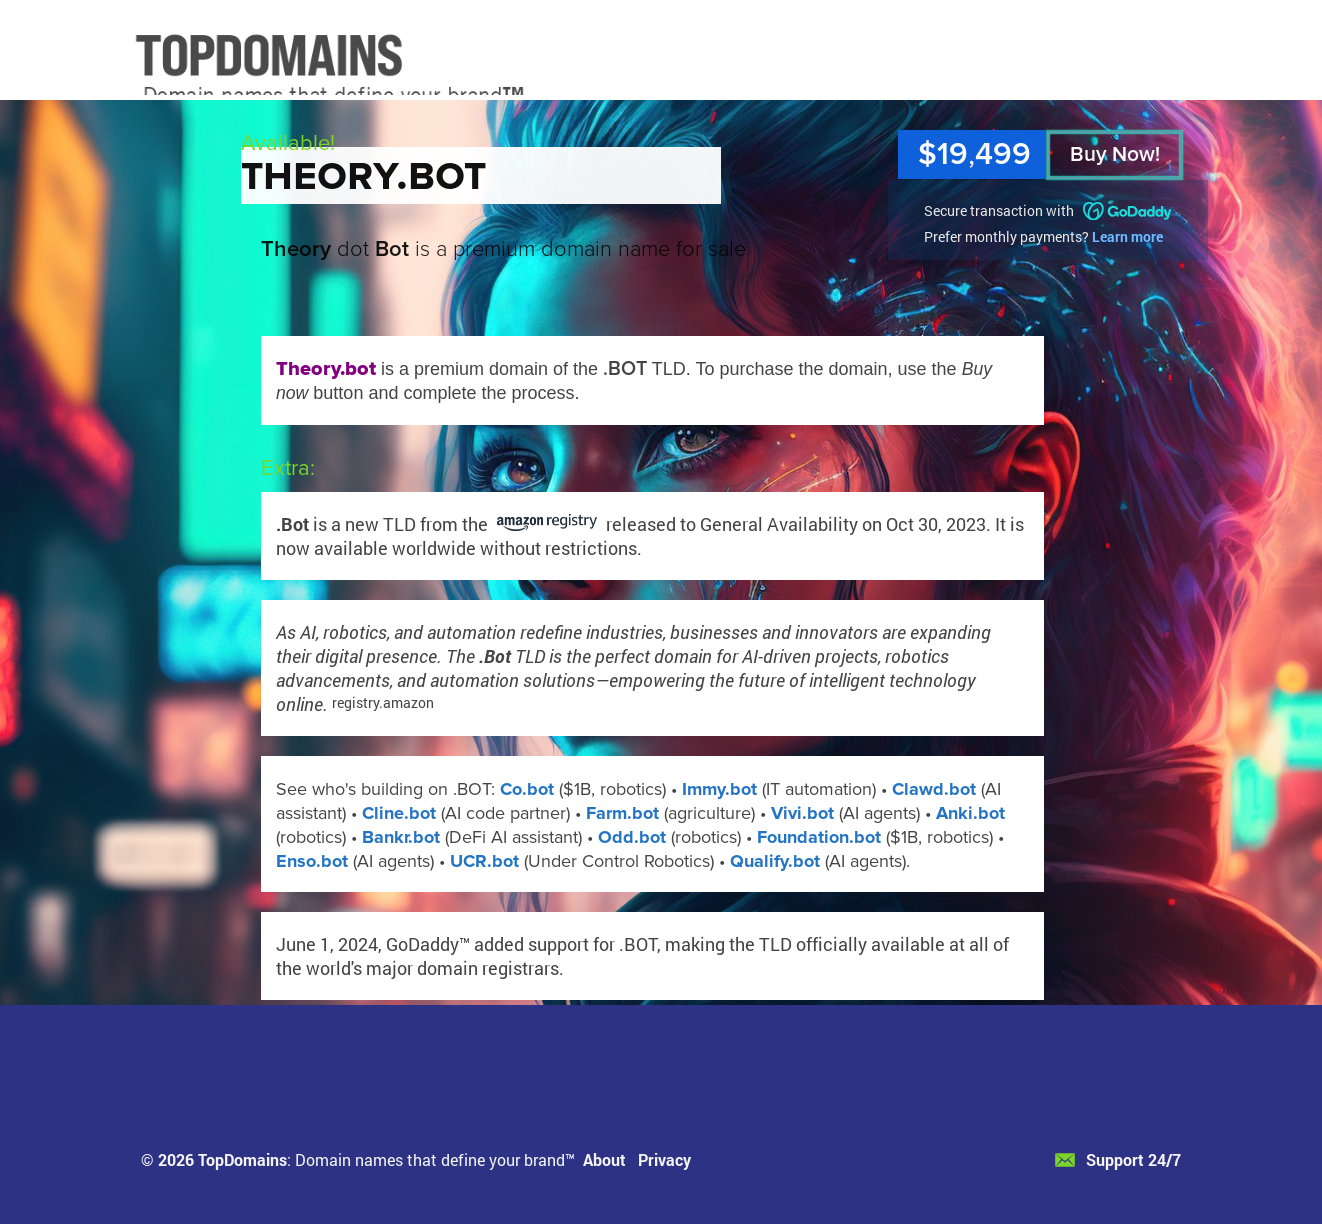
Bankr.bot (401, 837)
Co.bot (527, 789)
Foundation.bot (819, 837)
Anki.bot (970, 813)
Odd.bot (632, 837)
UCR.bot (484, 861)
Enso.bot (312, 861)
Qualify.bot (775, 861)
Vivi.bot (802, 813)
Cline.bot (399, 813)
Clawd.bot (934, 789)
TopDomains (242, 1159)
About (604, 1159)
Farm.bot (622, 813)
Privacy (664, 1159)
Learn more (1127, 236)
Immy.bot (719, 789)
